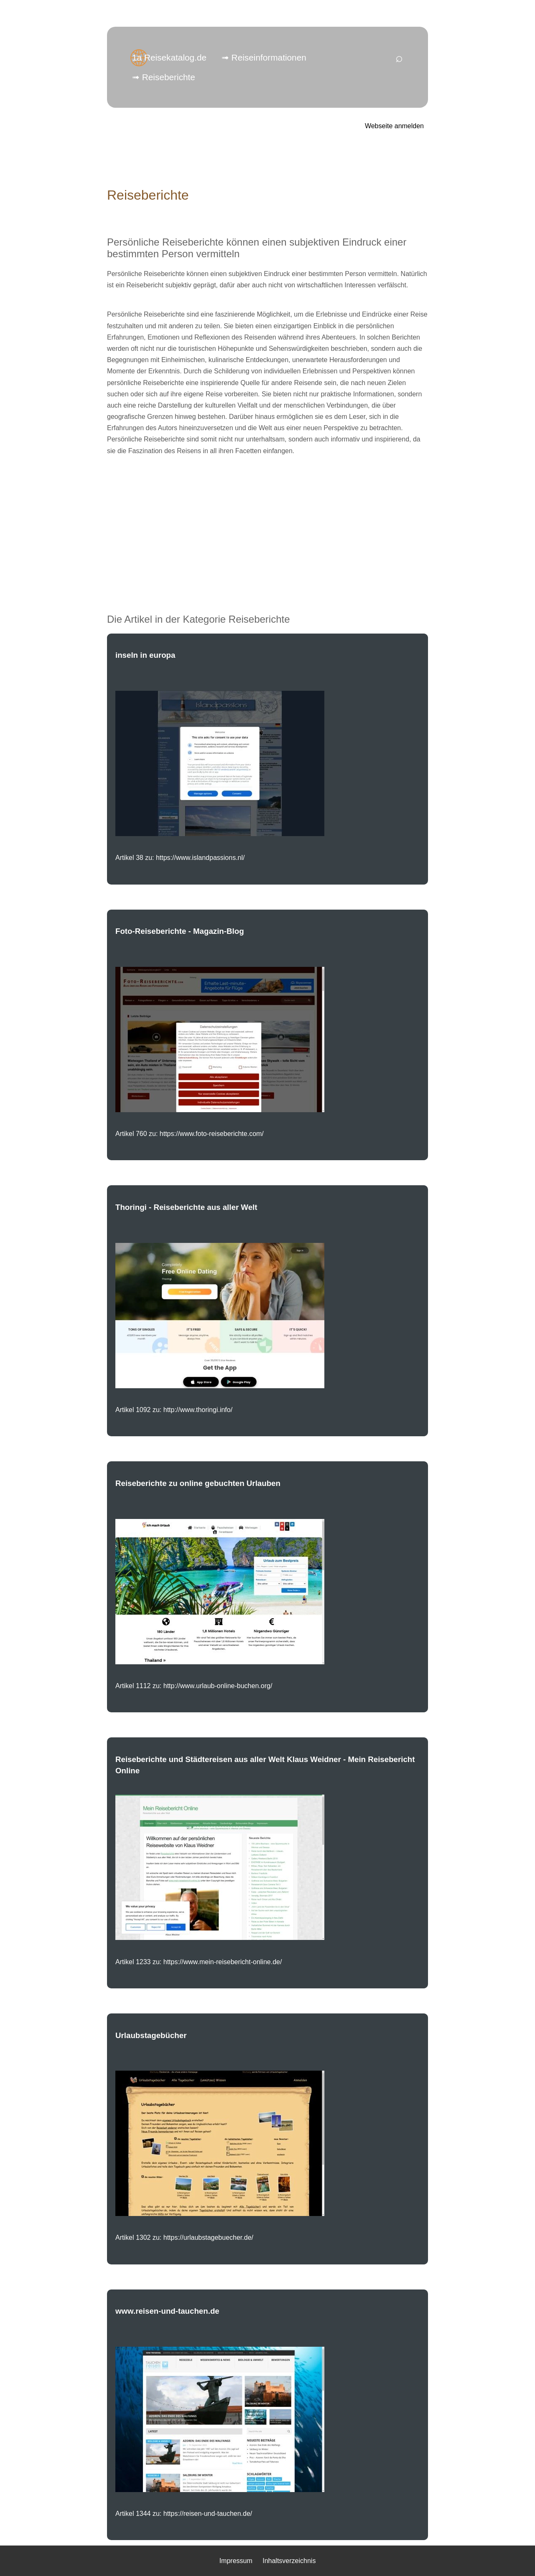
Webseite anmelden (394, 125)
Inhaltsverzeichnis (289, 2560)
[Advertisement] (267, 521)
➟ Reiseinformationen (264, 57)
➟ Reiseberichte (163, 77)
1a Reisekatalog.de (169, 57)
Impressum (235, 2560)
